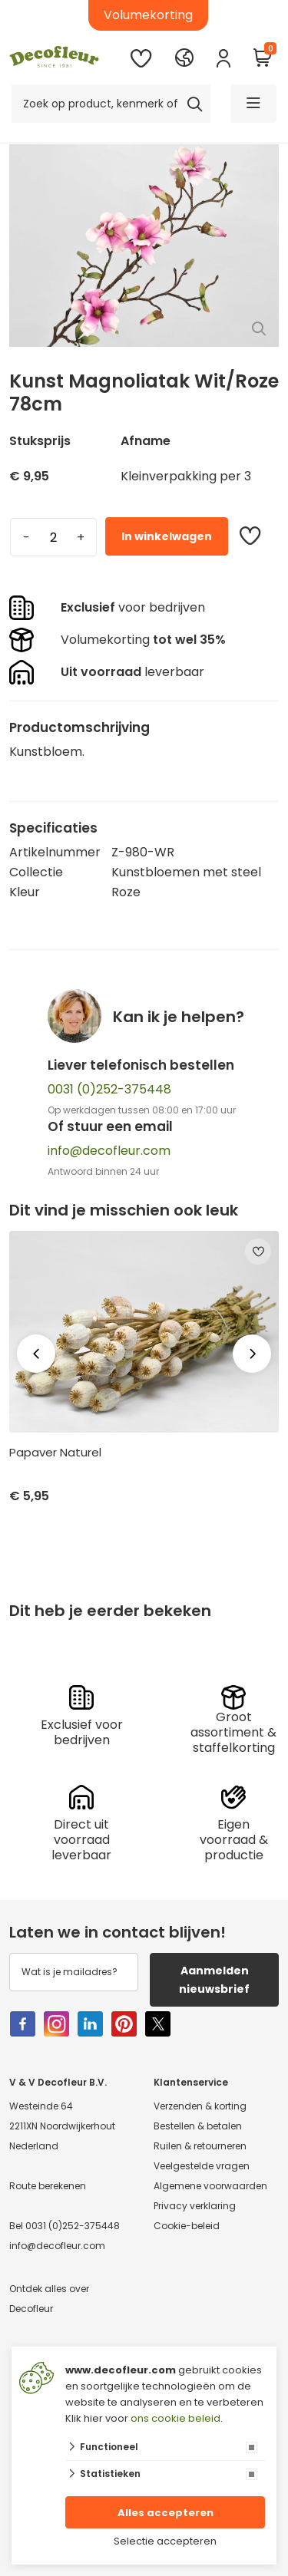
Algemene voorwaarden (210, 2185)
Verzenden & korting (200, 2106)
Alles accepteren (166, 2512)
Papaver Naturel (55, 1452)
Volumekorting (148, 15)
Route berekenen (47, 2185)
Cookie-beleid (187, 2225)
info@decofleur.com (109, 1150)
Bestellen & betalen (198, 2125)
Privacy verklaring (195, 2205)
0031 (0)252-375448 (109, 1089)
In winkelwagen (166, 536)
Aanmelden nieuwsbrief (214, 1980)
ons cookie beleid (175, 2418)
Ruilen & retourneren (200, 2145)
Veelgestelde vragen (202, 2165)
